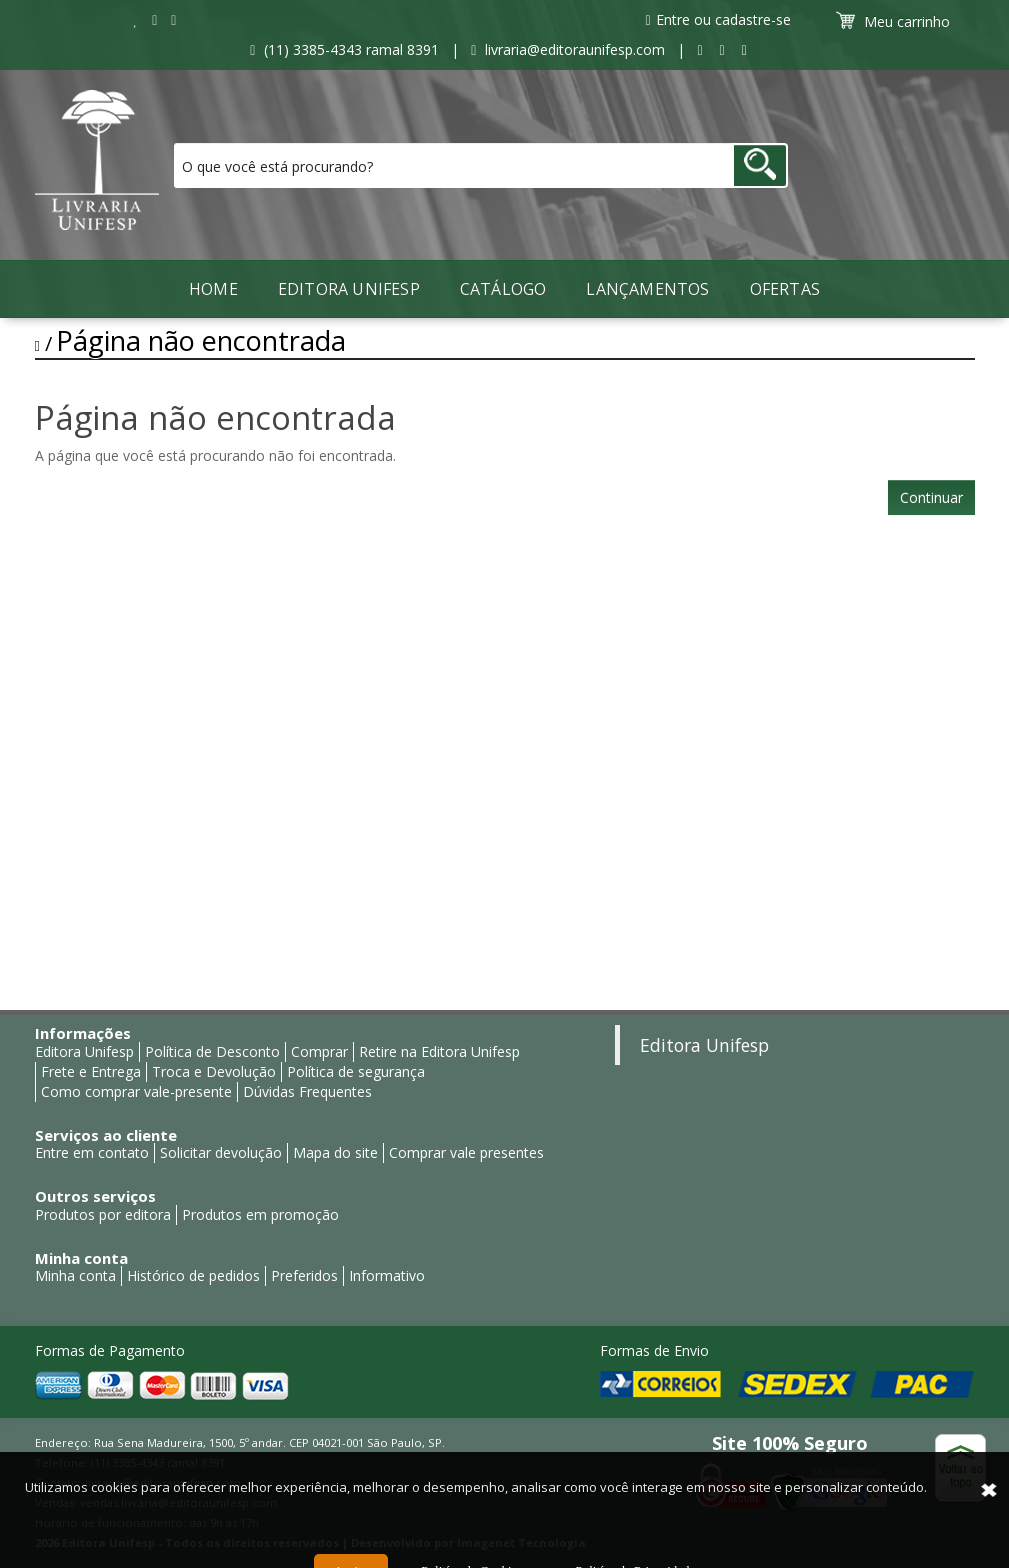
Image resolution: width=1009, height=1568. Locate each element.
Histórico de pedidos (193, 1275)
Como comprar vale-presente (136, 1091)
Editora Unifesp (349, 289)
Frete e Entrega (91, 1071)
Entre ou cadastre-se (717, 19)
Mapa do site (335, 1152)
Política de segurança (356, 1071)
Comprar (319, 1051)
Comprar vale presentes (466, 1152)
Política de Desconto (212, 1051)
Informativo (387, 1275)
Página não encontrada (201, 340)
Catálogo (503, 289)
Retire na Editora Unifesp (439, 1051)
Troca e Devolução (214, 1071)
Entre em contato (92, 1152)
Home (213, 289)
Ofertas (785, 289)
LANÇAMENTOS (647, 289)
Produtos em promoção (260, 1214)
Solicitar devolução (221, 1152)
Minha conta (75, 1275)
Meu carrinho (895, 21)
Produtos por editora (103, 1214)
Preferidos (304, 1275)
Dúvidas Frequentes (307, 1091)
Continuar (931, 497)
